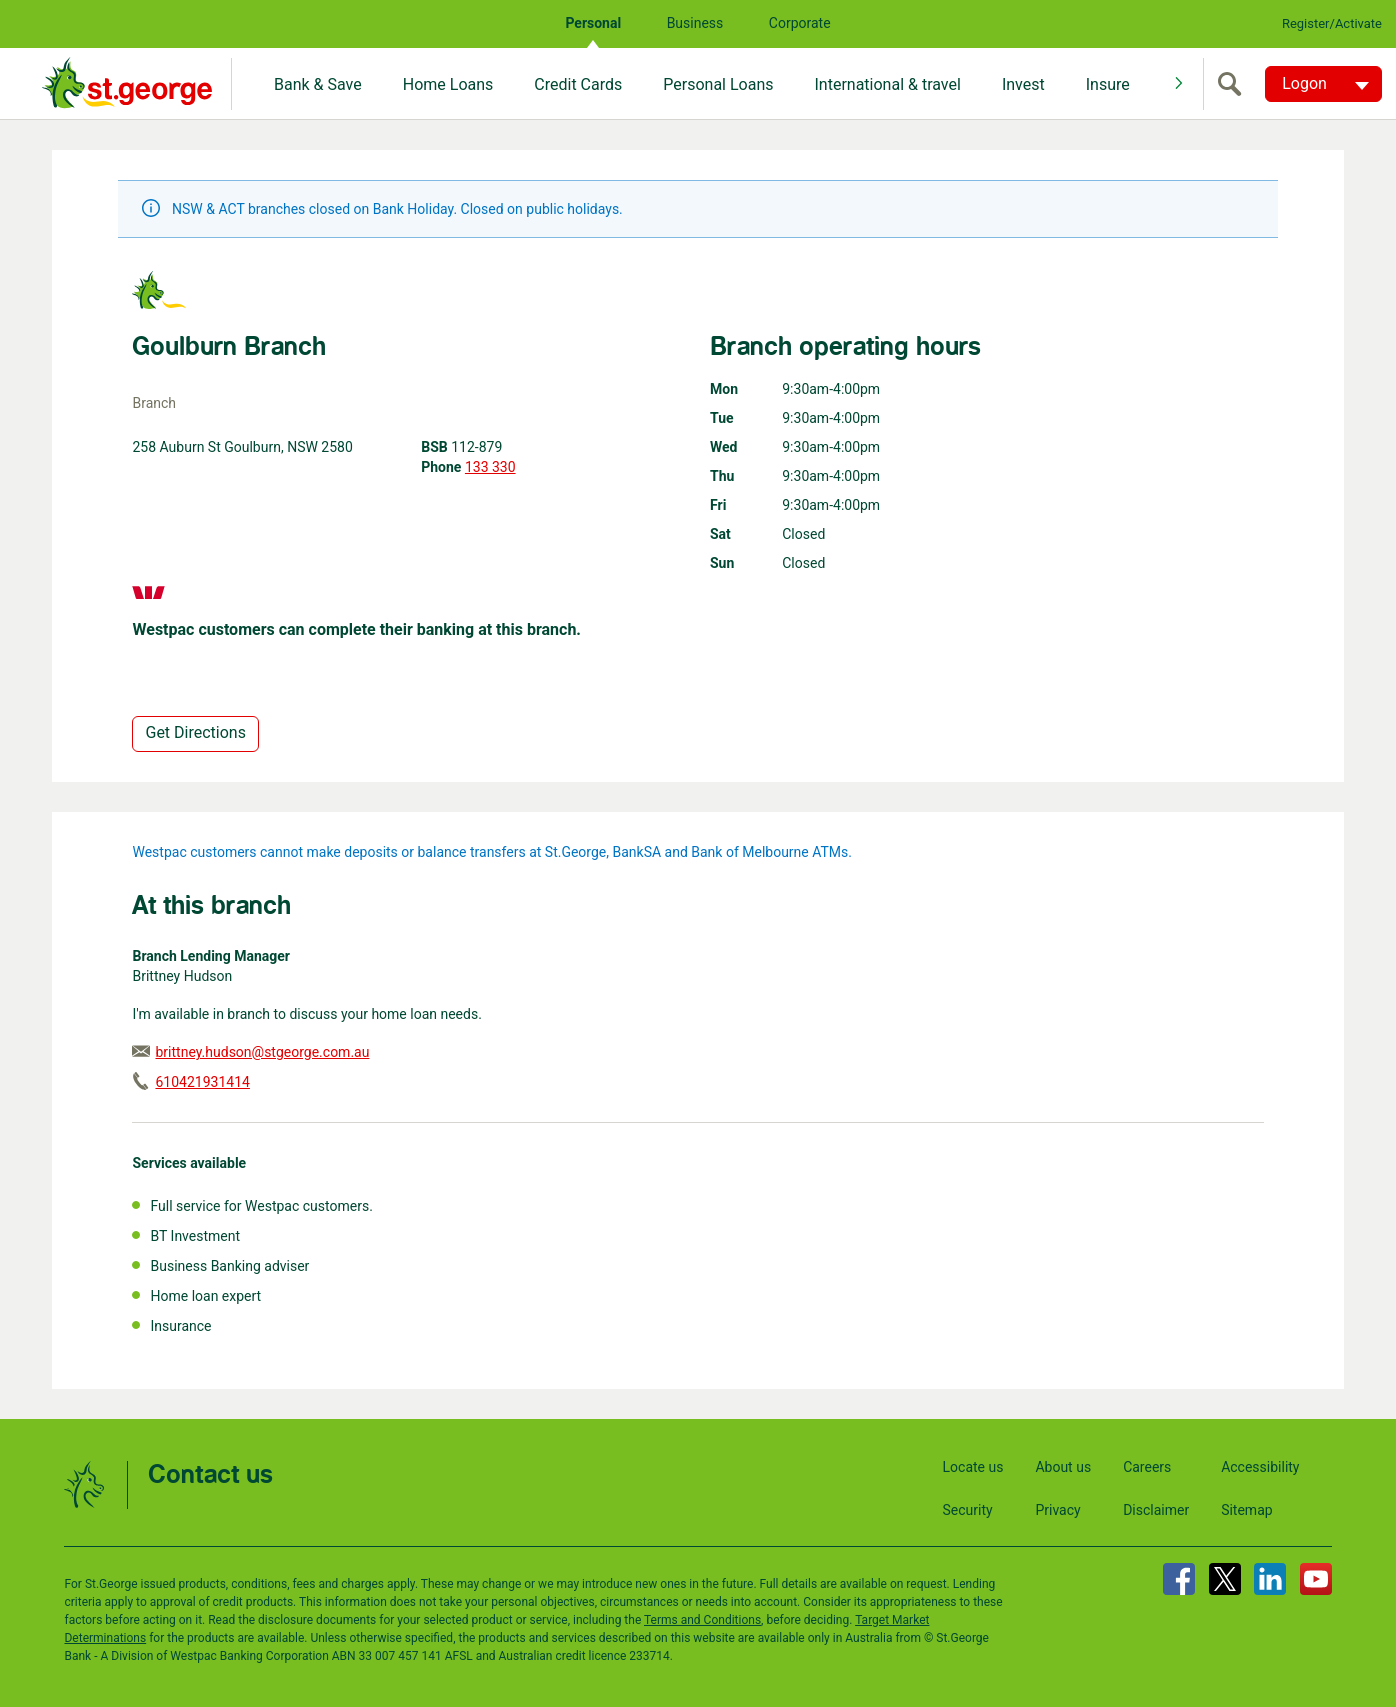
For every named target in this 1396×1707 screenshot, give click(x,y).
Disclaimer (1156, 1510)
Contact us (210, 1475)
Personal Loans (718, 84)
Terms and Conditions (702, 1620)
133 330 (490, 467)
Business (695, 23)
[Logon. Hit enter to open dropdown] (1323, 84)
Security (968, 1510)
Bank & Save (318, 84)
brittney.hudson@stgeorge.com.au (262, 1052)
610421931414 (202, 1082)
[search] (1234, 84)
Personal (593, 23)
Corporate (800, 23)
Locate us (973, 1467)
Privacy (1057, 1510)
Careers (1147, 1467)
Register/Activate (1332, 23)
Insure (1108, 84)
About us (1063, 1467)
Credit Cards (578, 84)
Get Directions (195, 732)
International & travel (887, 84)
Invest (1023, 84)
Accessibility (1260, 1467)
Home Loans (448, 84)
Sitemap (1246, 1510)
